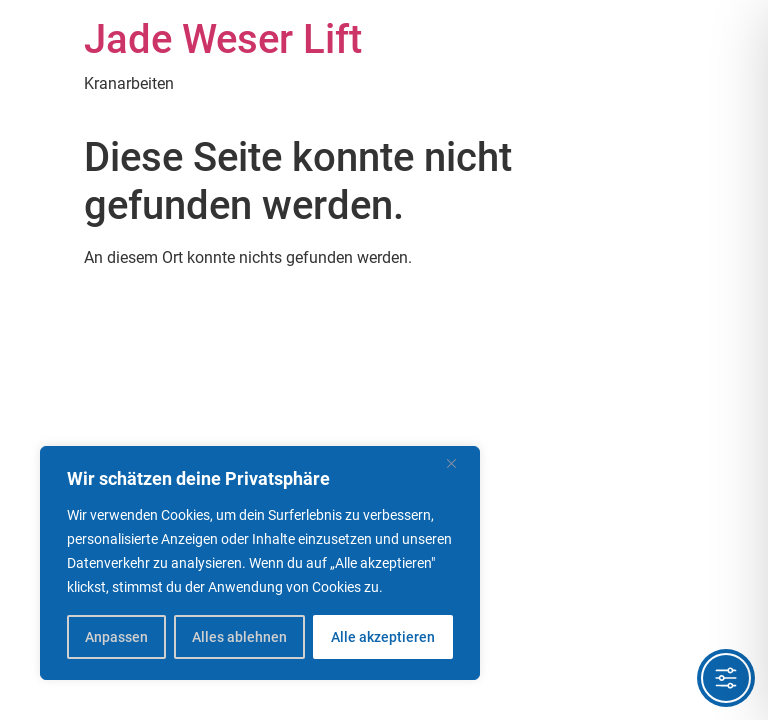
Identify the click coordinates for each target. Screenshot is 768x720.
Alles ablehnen (239, 637)
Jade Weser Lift (223, 39)
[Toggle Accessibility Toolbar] (726, 678)
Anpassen (116, 637)
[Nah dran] (459, 463)
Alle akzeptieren (383, 637)
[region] (260, 563)
